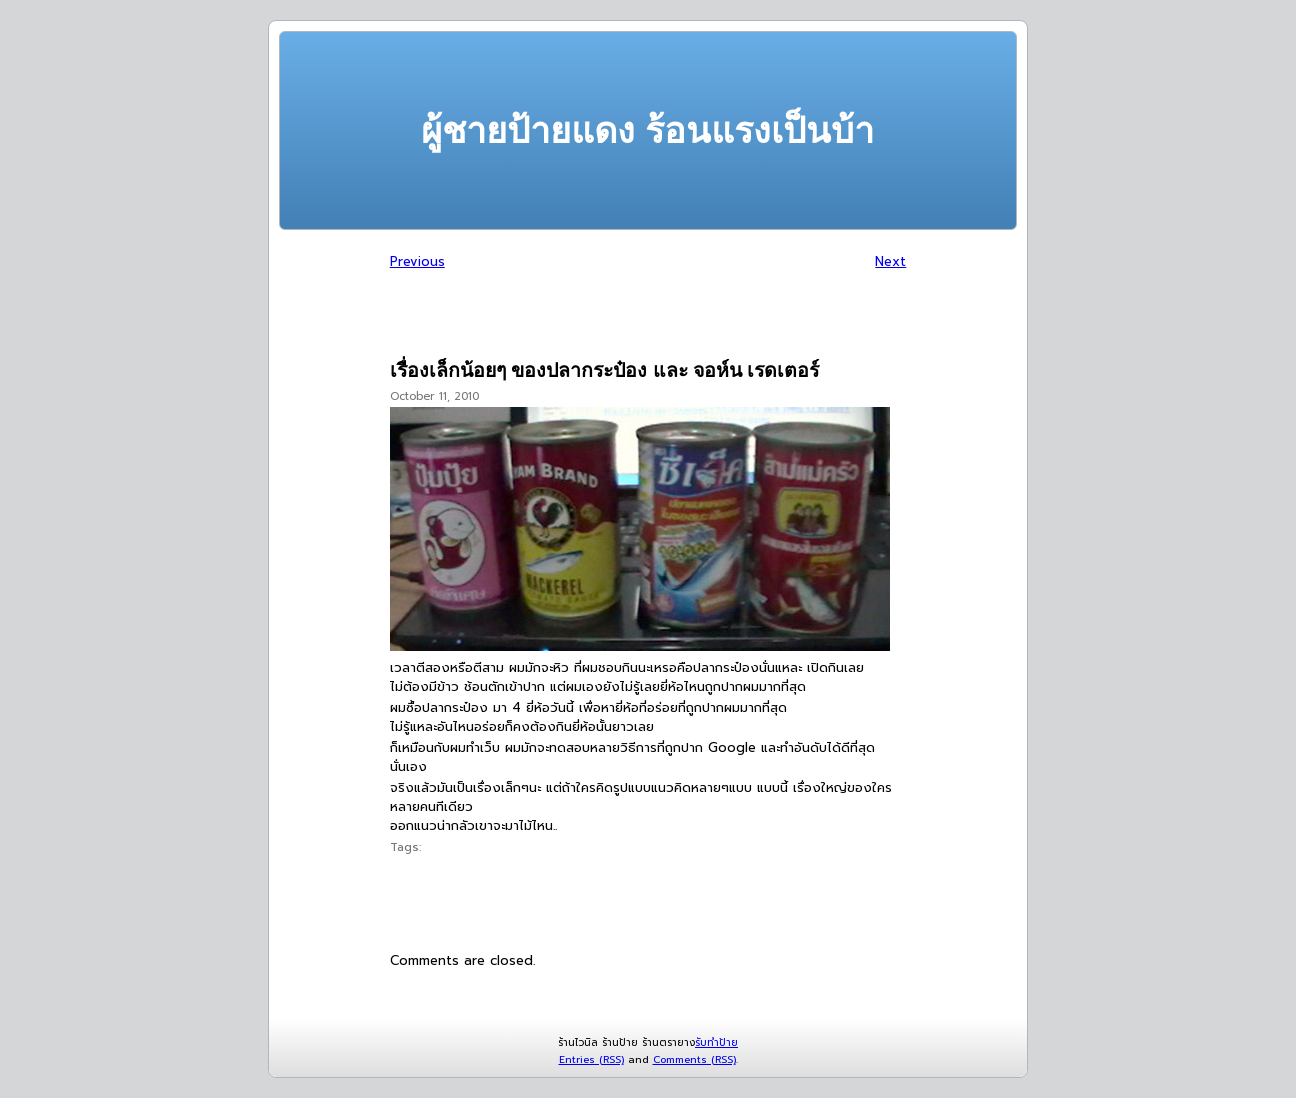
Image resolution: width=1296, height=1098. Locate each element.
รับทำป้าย (716, 1042)
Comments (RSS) (694, 1059)
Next (890, 261)
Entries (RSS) (591, 1059)
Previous (417, 261)
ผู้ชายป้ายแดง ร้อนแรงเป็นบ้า (647, 130)
